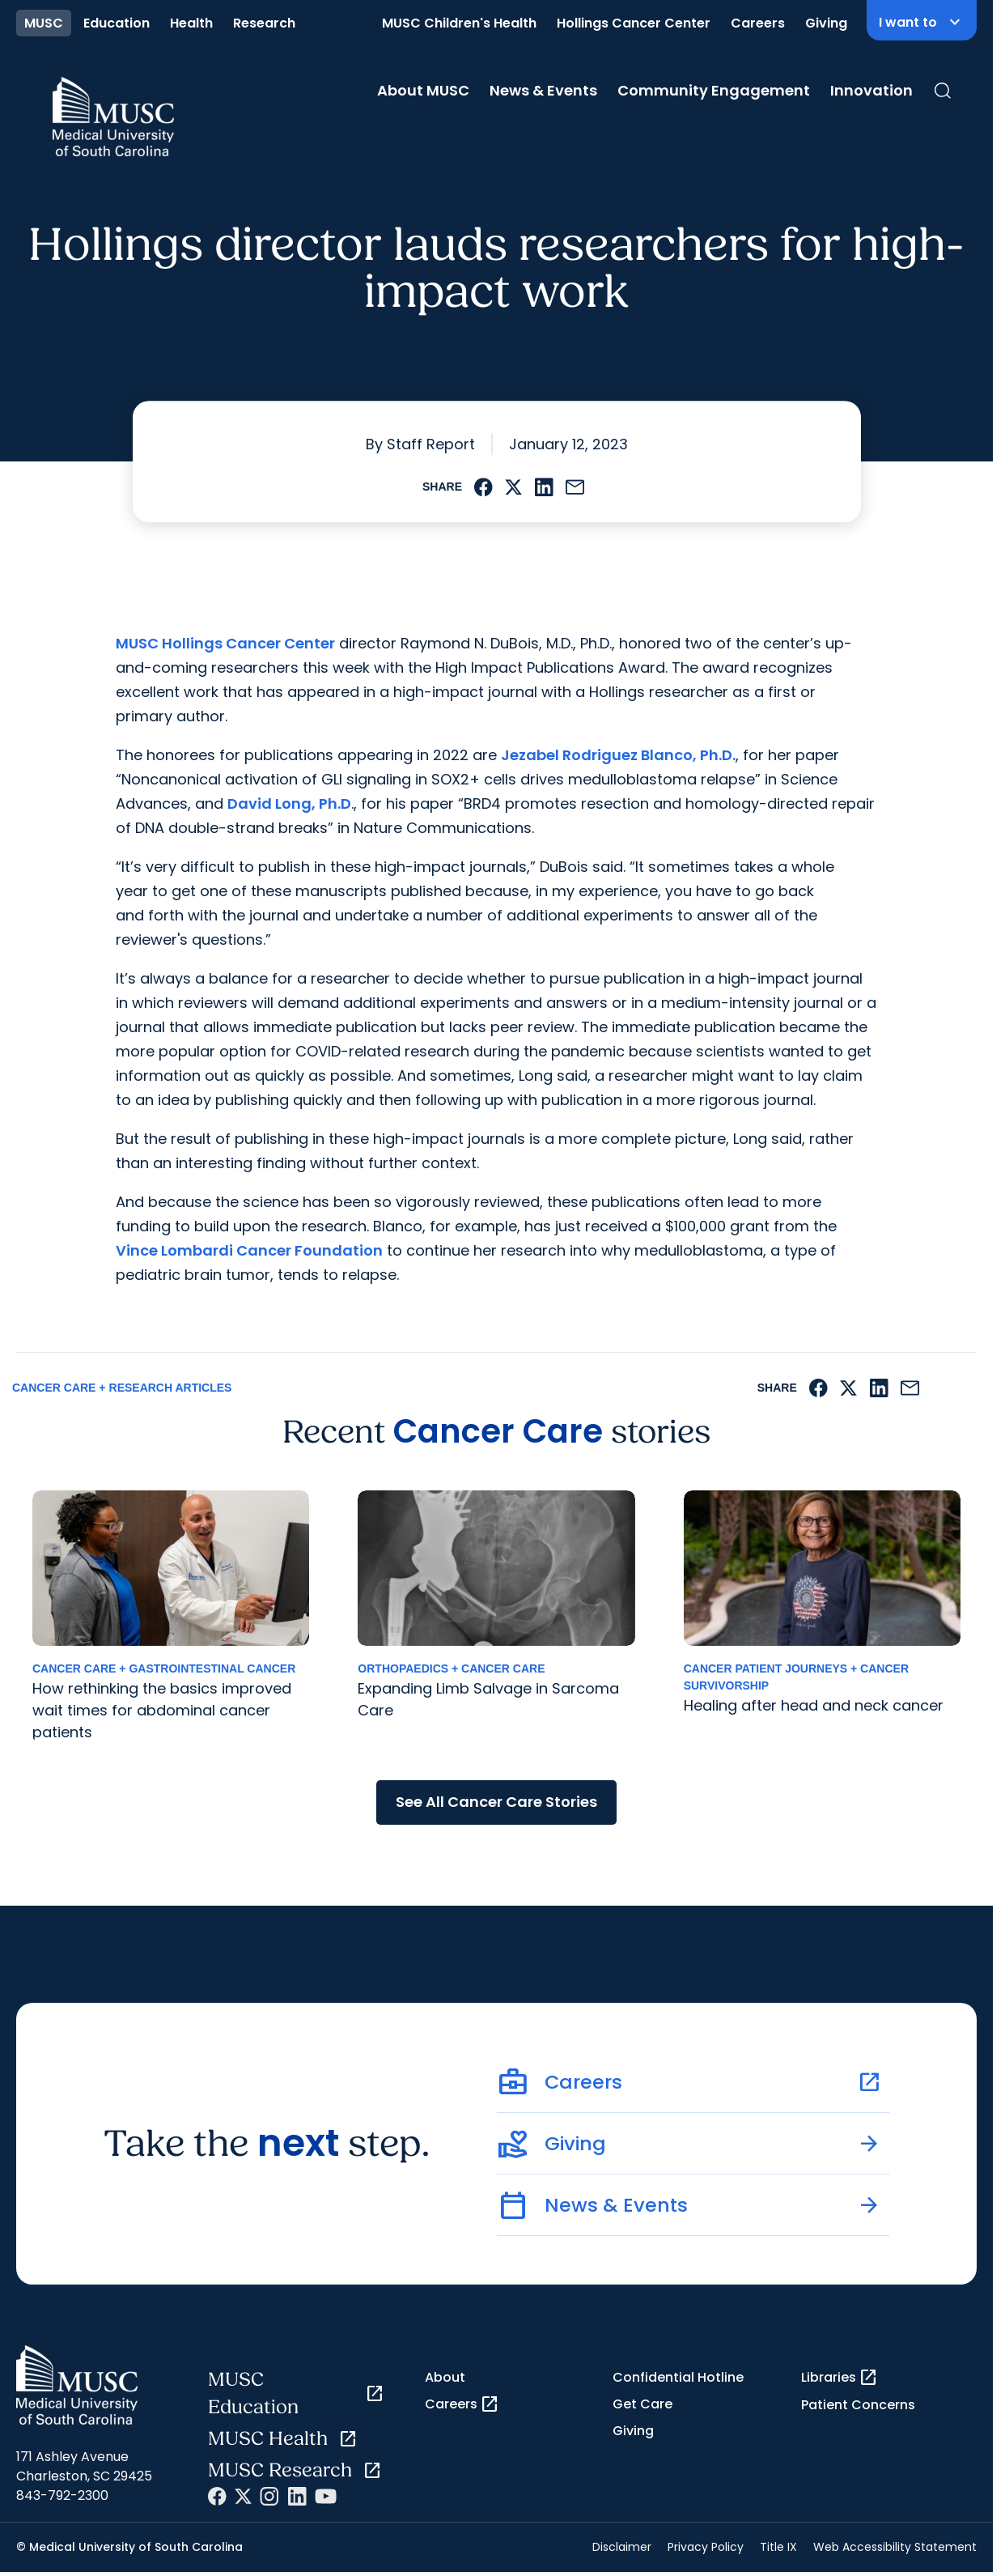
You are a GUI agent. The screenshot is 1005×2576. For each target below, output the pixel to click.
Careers (758, 23)
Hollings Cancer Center (633, 23)
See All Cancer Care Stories (496, 1802)
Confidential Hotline (678, 2377)
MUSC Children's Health (459, 23)
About (445, 2377)
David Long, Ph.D (289, 803)
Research (264, 23)
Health (191, 23)
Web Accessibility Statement (895, 2547)
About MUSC (423, 90)
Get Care (642, 2404)
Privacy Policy (706, 2547)
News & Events (543, 90)
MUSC (43, 23)
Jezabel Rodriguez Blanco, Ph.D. (618, 755)
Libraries (839, 2377)
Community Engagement (713, 90)
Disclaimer (621, 2547)
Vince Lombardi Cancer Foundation (249, 1250)
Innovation (871, 90)
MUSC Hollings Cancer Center (225, 643)
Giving (826, 23)
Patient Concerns (858, 2404)
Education (116, 23)
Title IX (778, 2547)
